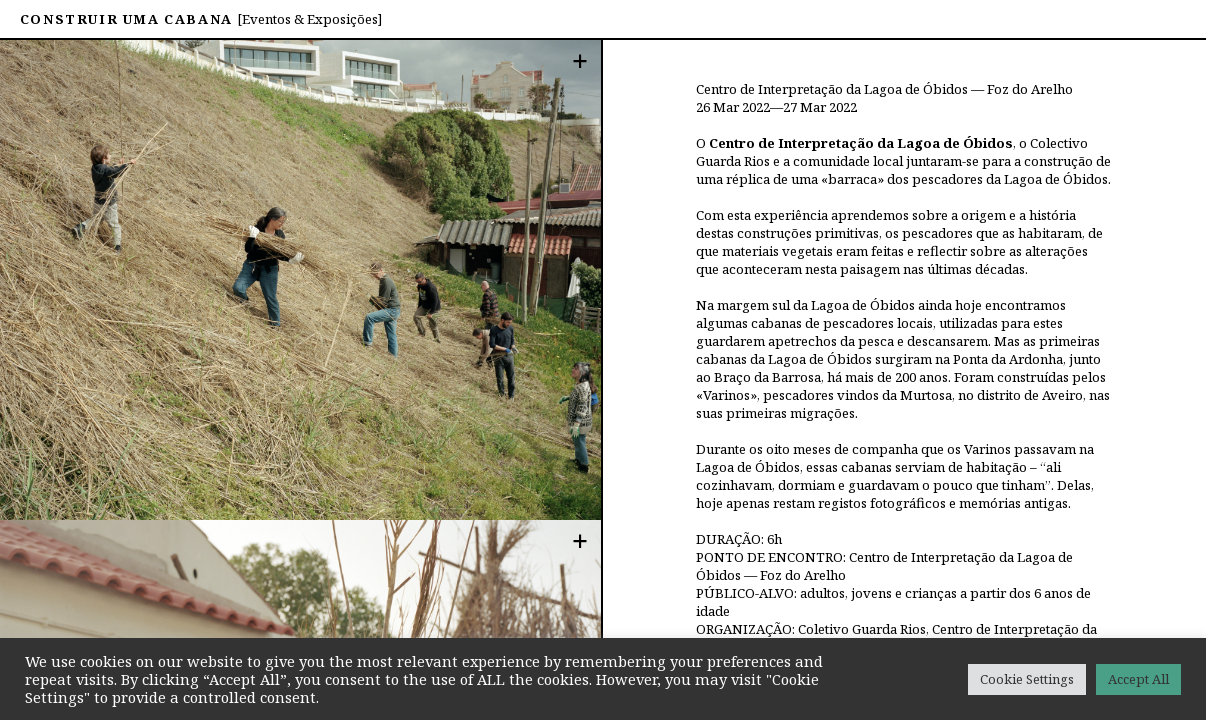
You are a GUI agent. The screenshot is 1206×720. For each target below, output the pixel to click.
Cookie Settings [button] (1027, 679)
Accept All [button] (1138, 679)
